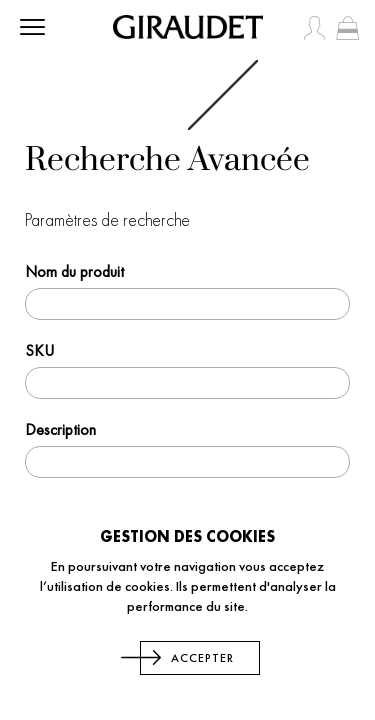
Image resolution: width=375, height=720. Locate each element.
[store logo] (188, 27)
